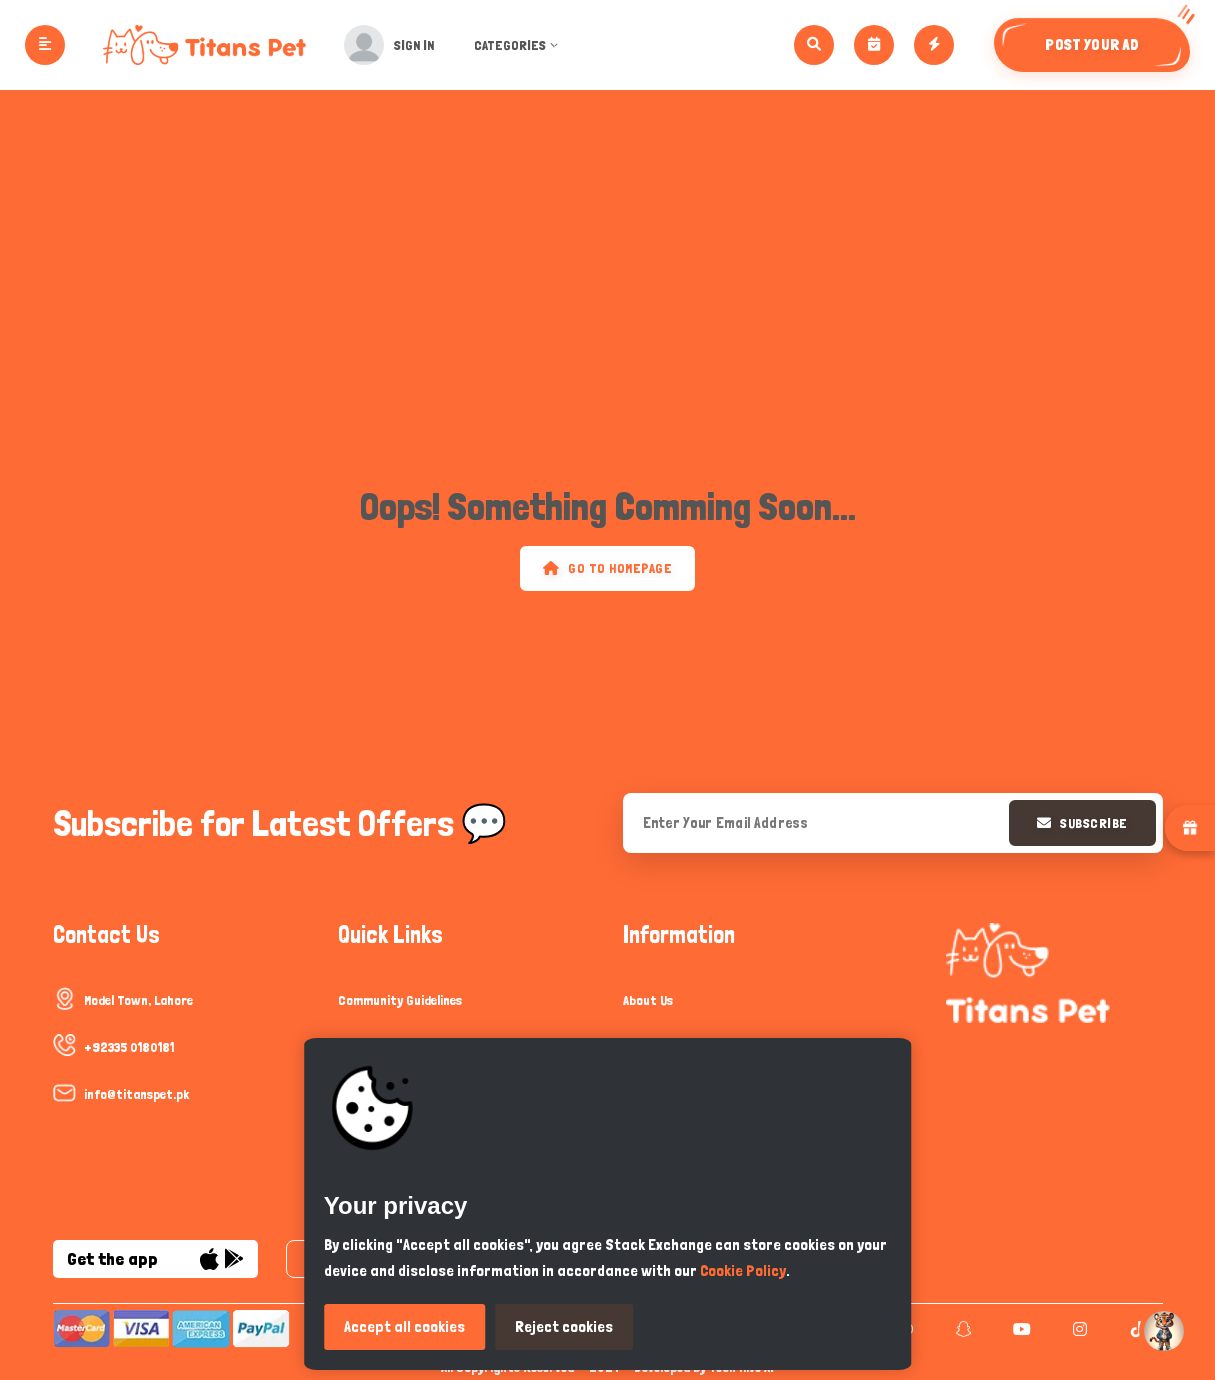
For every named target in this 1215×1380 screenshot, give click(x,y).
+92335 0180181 (129, 1047)
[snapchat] (961, 1329)
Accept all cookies (404, 1326)
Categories (532, 45)
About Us (648, 1000)
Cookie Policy (743, 1270)
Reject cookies (564, 1326)
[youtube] (1019, 1329)
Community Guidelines (400, 1000)
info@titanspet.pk (136, 1094)
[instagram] (1077, 1329)
